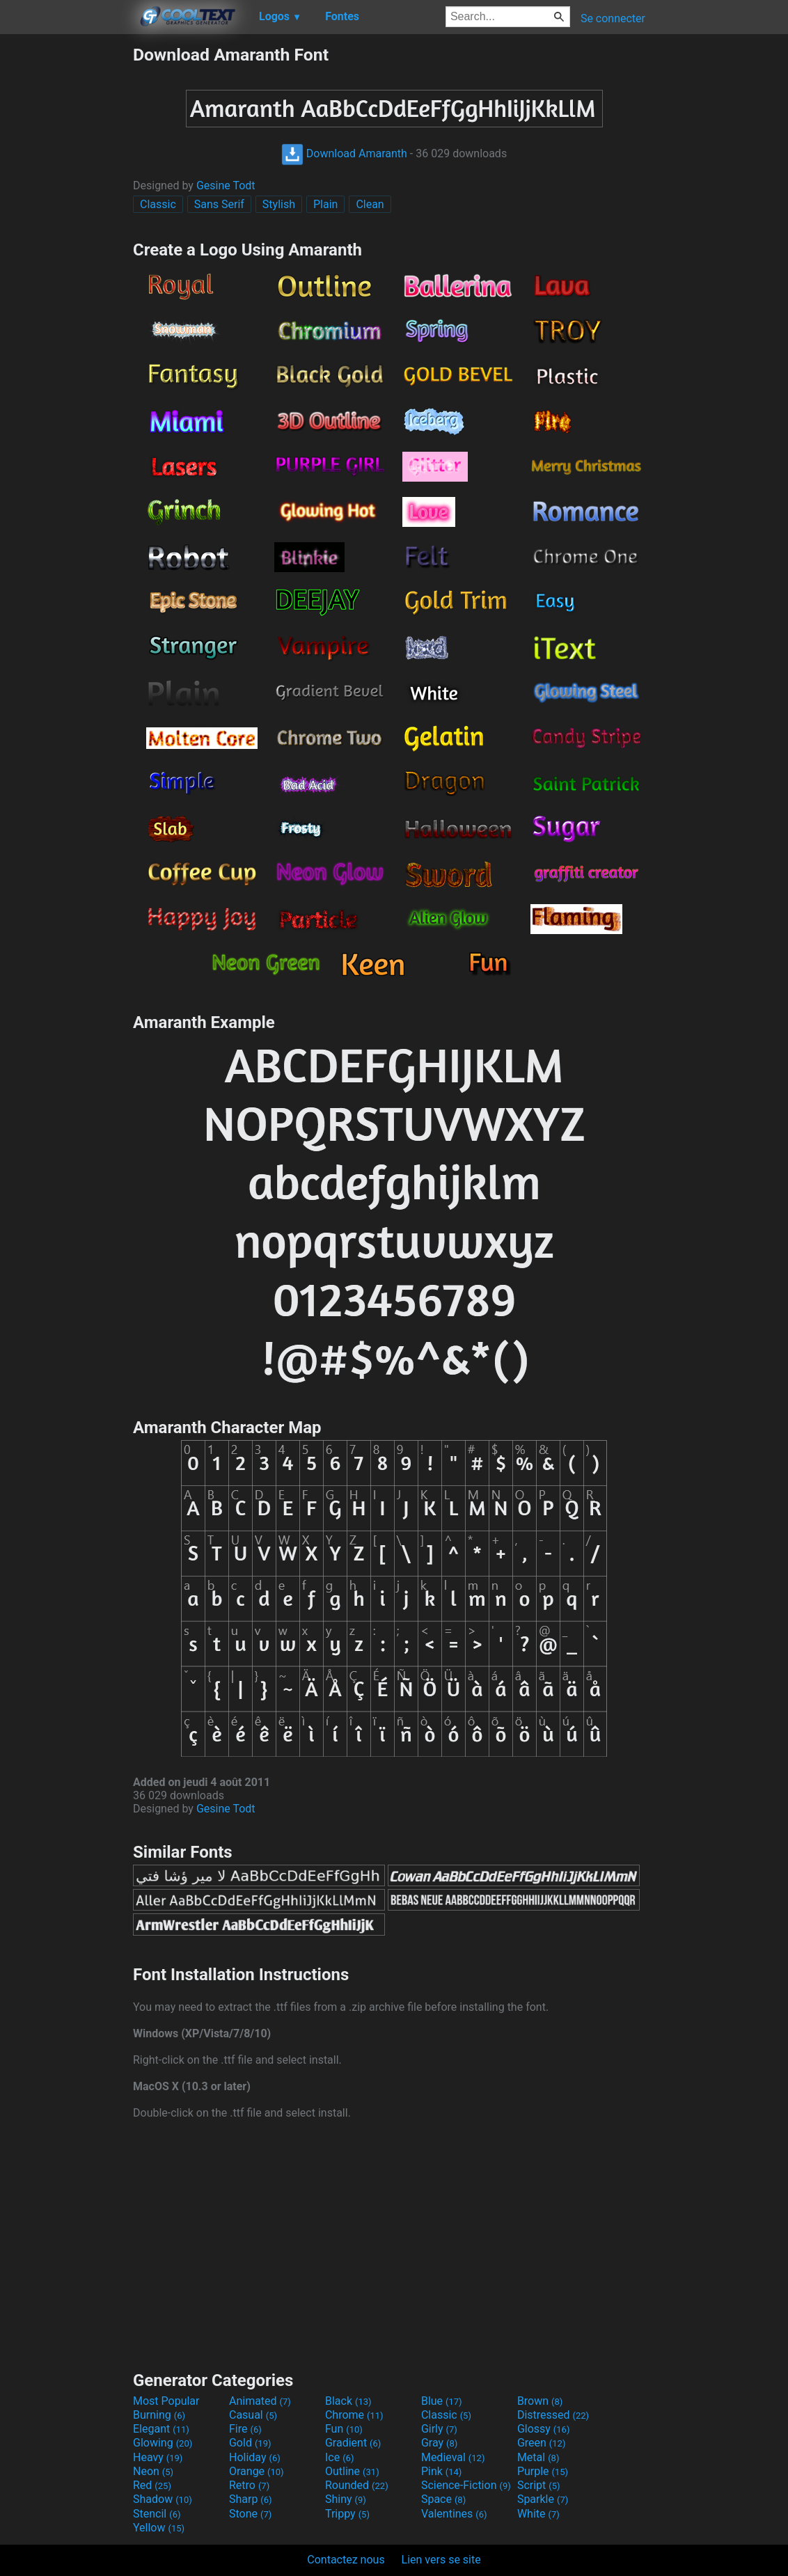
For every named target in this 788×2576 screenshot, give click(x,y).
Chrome (354, 2414)
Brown (539, 2401)
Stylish (278, 204)
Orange (256, 2471)
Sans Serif (219, 204)
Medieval (453, 2457)
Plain (325, 204)
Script (538, 2485)
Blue (441, 2401)
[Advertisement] (66, 253)
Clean (370, 204)
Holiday (255, 2457)
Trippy (347, 2513)
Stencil (156, 2513)
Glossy (543, 2428)
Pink (441, 2471)
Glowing (162, 2442)
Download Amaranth (344, 153)
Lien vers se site (441, 2559)
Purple (542, 2471)
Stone (250, 2513)
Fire (245, 2428)
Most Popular (166, 2401)
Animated (260, 2401)
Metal (538, 2457)
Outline (352, 2471)
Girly (439, 2428)
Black (348, 2401)
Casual (253, 2414)
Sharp (250, 2499)
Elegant (161, 2428)
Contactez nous (345, 2559)
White (538, 2513)
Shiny (345, 2499)
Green (541, 2442)
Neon (153, 2471)
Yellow (158, 2527)
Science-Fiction (466, 2485)
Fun (344, 2428)
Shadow (162, 2499)
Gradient (353, 2442)
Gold (250, 2442)
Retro (249, 2485)
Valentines (454, 2513)
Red (152, 2485)
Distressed (553, 2414)
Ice (339, 2457)
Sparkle (542, 2499)
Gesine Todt (225, 185)
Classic (158, 204)
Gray (439, 2442)
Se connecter (613, 18)
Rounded (356, 2485)
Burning (159, 2414)
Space (443, 2499)
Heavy (157, 2457)
